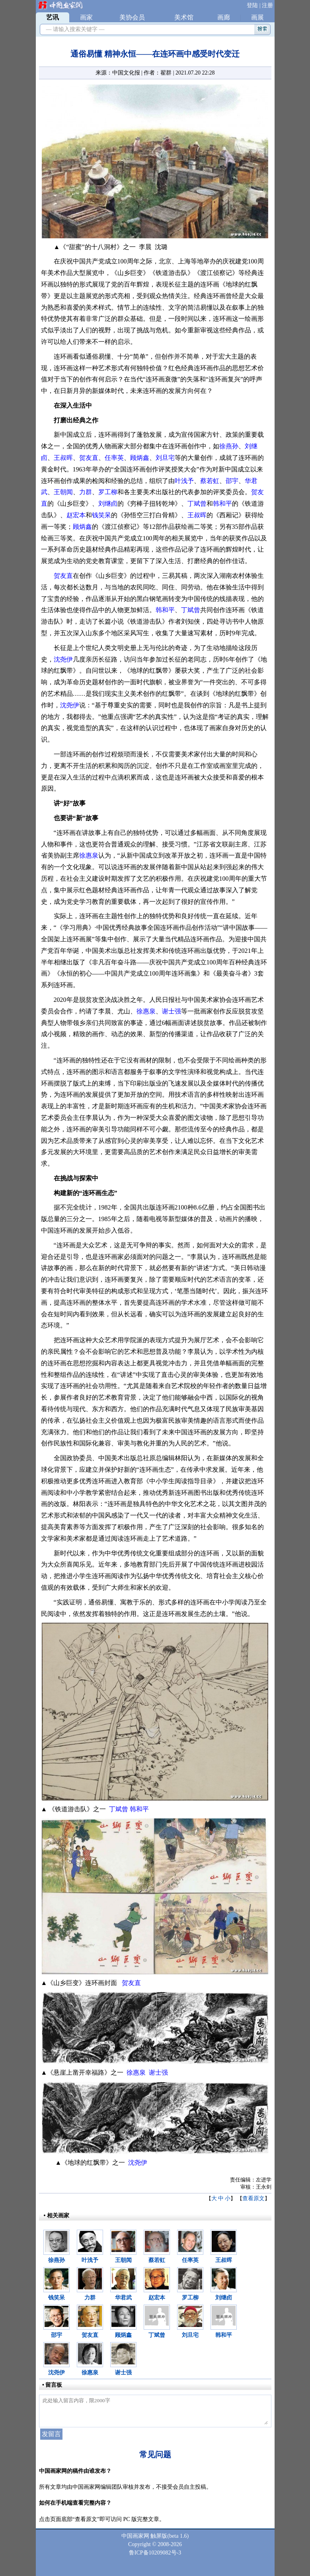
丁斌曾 (197, 503)
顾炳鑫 (139, 457)
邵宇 (232, 480)
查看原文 (253, 2198)
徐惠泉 (88, 855)
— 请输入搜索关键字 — (74, 29)
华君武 (123, 2298)
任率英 (114, 457)
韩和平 (222, 503)
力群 (85, 492)
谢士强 (171, 1011)
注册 (267, 5)
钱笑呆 (101, 515)
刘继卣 (107, 503)
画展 (257, 17)
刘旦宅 (165, 457)
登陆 (252, 5)
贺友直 (88, 457)
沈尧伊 (63, 659)
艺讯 (52, 17)
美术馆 (183, 17)
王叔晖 (63, 457)
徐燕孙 (228, 446)
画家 (86, 17)
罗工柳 (107, 492)
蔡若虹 (209, 480)
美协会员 (132, 17)
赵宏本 (76, 515)
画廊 (223, 17)
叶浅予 (184, 480)
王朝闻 (63, 492)
